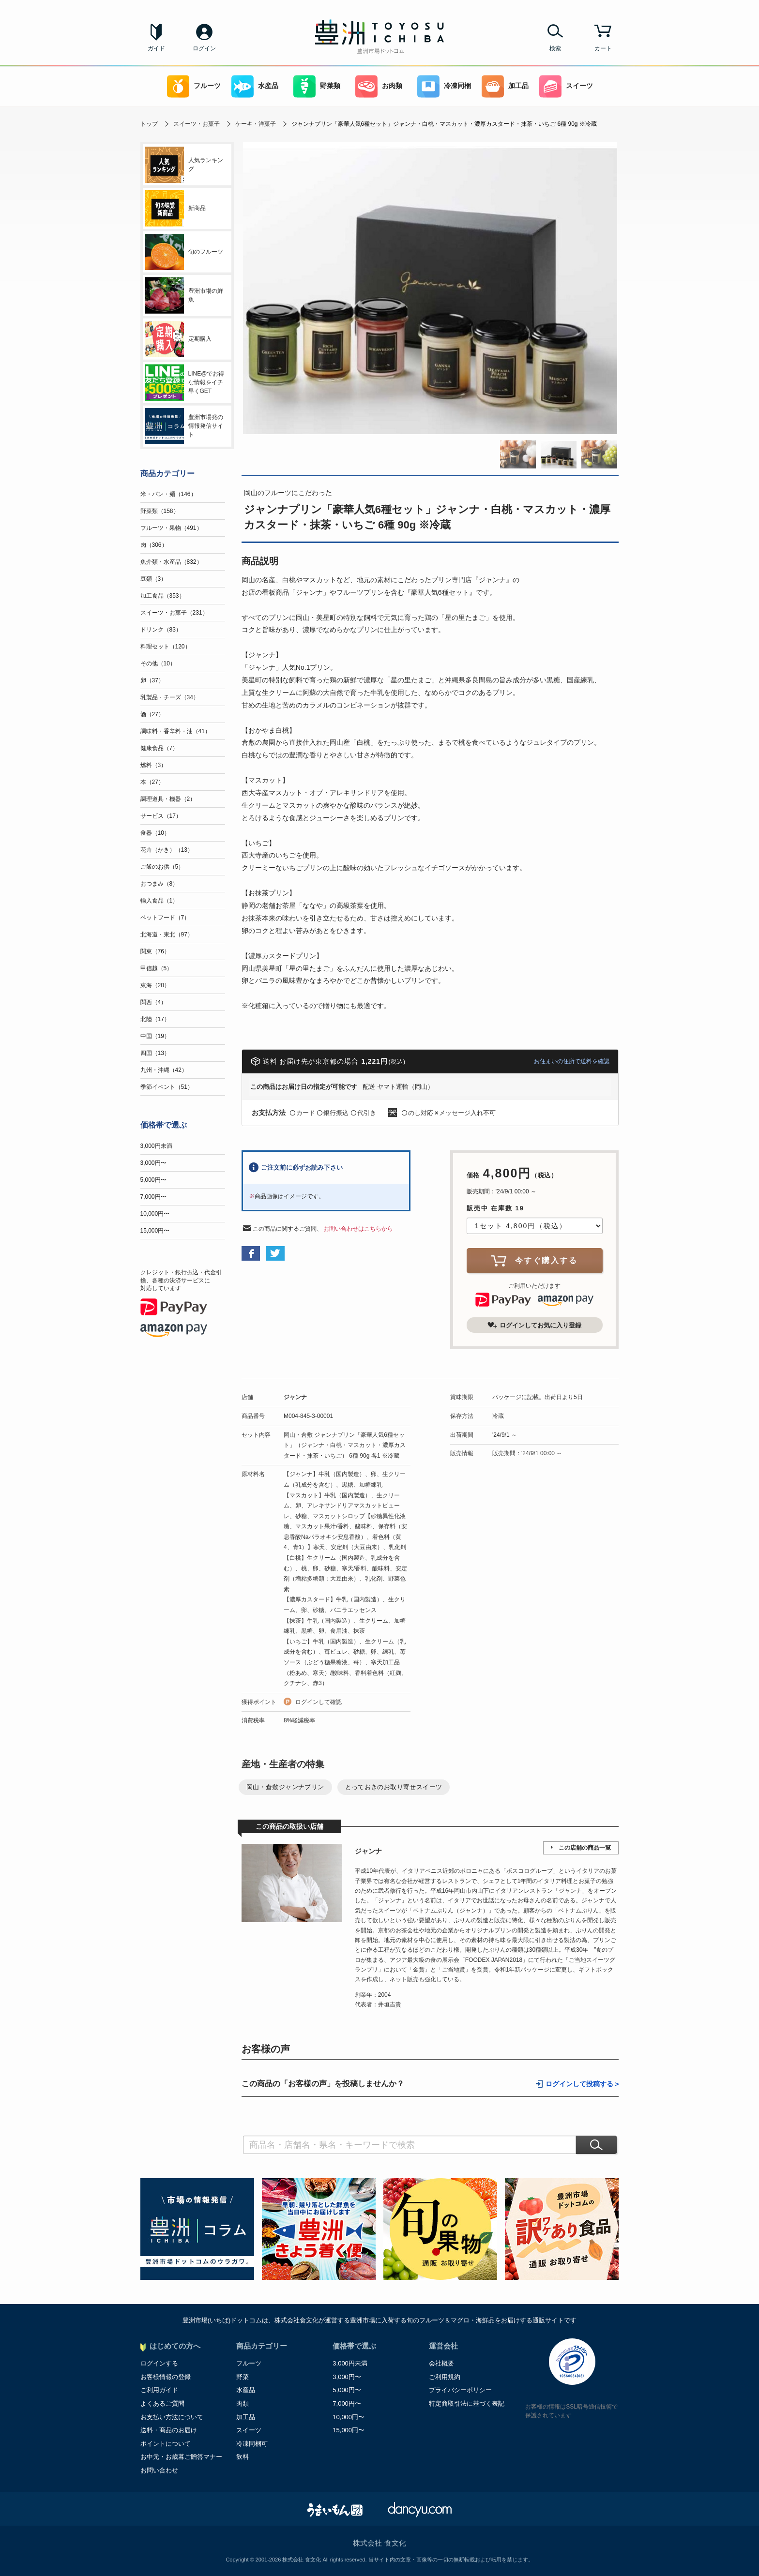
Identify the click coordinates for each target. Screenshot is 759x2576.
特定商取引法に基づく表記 (466, 2403)
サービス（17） (161, 816)
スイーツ (566, 86)
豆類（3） (153, 578)
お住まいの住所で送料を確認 (571, 1061)
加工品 (505, 86)
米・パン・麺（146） (168, 494)
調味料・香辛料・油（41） (175, 731)
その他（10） (158, 663)
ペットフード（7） (165, 917)
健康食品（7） (159, 748)
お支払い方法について (171, 2417)
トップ (149, 124)
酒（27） (152, 714)
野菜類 (316, 86)
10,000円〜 (155, 1213)
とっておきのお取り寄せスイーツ (393, 1787)
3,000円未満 (156, 1146)
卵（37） (152, 680)
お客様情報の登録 (165, 2376)
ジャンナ (295, 1397)
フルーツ (194, 86)
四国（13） (155, 1053)
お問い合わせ (159, 2470)
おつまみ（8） (159, 883)
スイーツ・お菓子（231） (174, 612)
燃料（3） (153, 765)
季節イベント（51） (166, 1087)
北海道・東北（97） (166, 934)
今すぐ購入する (534, 1260)
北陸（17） (155, 1019)
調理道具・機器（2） (168, 799)
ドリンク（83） (161, 629)
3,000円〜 (153, 1163)
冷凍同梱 (444, 86)
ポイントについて (165, 2443)
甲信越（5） (156, 968)
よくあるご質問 (162, 2403)
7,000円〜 (153, 1196)
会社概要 (441, 2363)
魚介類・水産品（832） (171, 561)
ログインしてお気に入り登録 (534, 1325)
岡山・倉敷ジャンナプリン (285, 1787)
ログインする (159, 2363)
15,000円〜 (155, 1230)
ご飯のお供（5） (162, 866)
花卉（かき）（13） (166, 849)
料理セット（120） (165, 646)
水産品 (254, 86)
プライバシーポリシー (460, 2390)
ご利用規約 (444, 2376)
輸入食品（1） (159, 900)
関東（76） (155, 951)
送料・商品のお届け (168, 2430)
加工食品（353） (162, 595)
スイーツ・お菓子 (196, 124)
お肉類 (378, 86)
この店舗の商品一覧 (585, 1847)
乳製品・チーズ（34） (169, 697)
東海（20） (155, 985)
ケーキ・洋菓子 (255, 124)
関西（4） (153, 1002)
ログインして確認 (318, 1702)
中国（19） (155, 1036)
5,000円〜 (153, 1179)
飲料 (242, 2456)
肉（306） (153, 545)
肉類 (242, 2403)
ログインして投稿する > (582, 2084)
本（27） (152, 782)
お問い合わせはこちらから (358, 1228)
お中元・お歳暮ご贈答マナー (181, 2456)
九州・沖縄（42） (163, 1070)
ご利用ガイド (159, 2390)
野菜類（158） (159, 511)
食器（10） (155, 832)
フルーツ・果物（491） (171, 528)
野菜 (242, 2376)
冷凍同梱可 (252, 2443)
